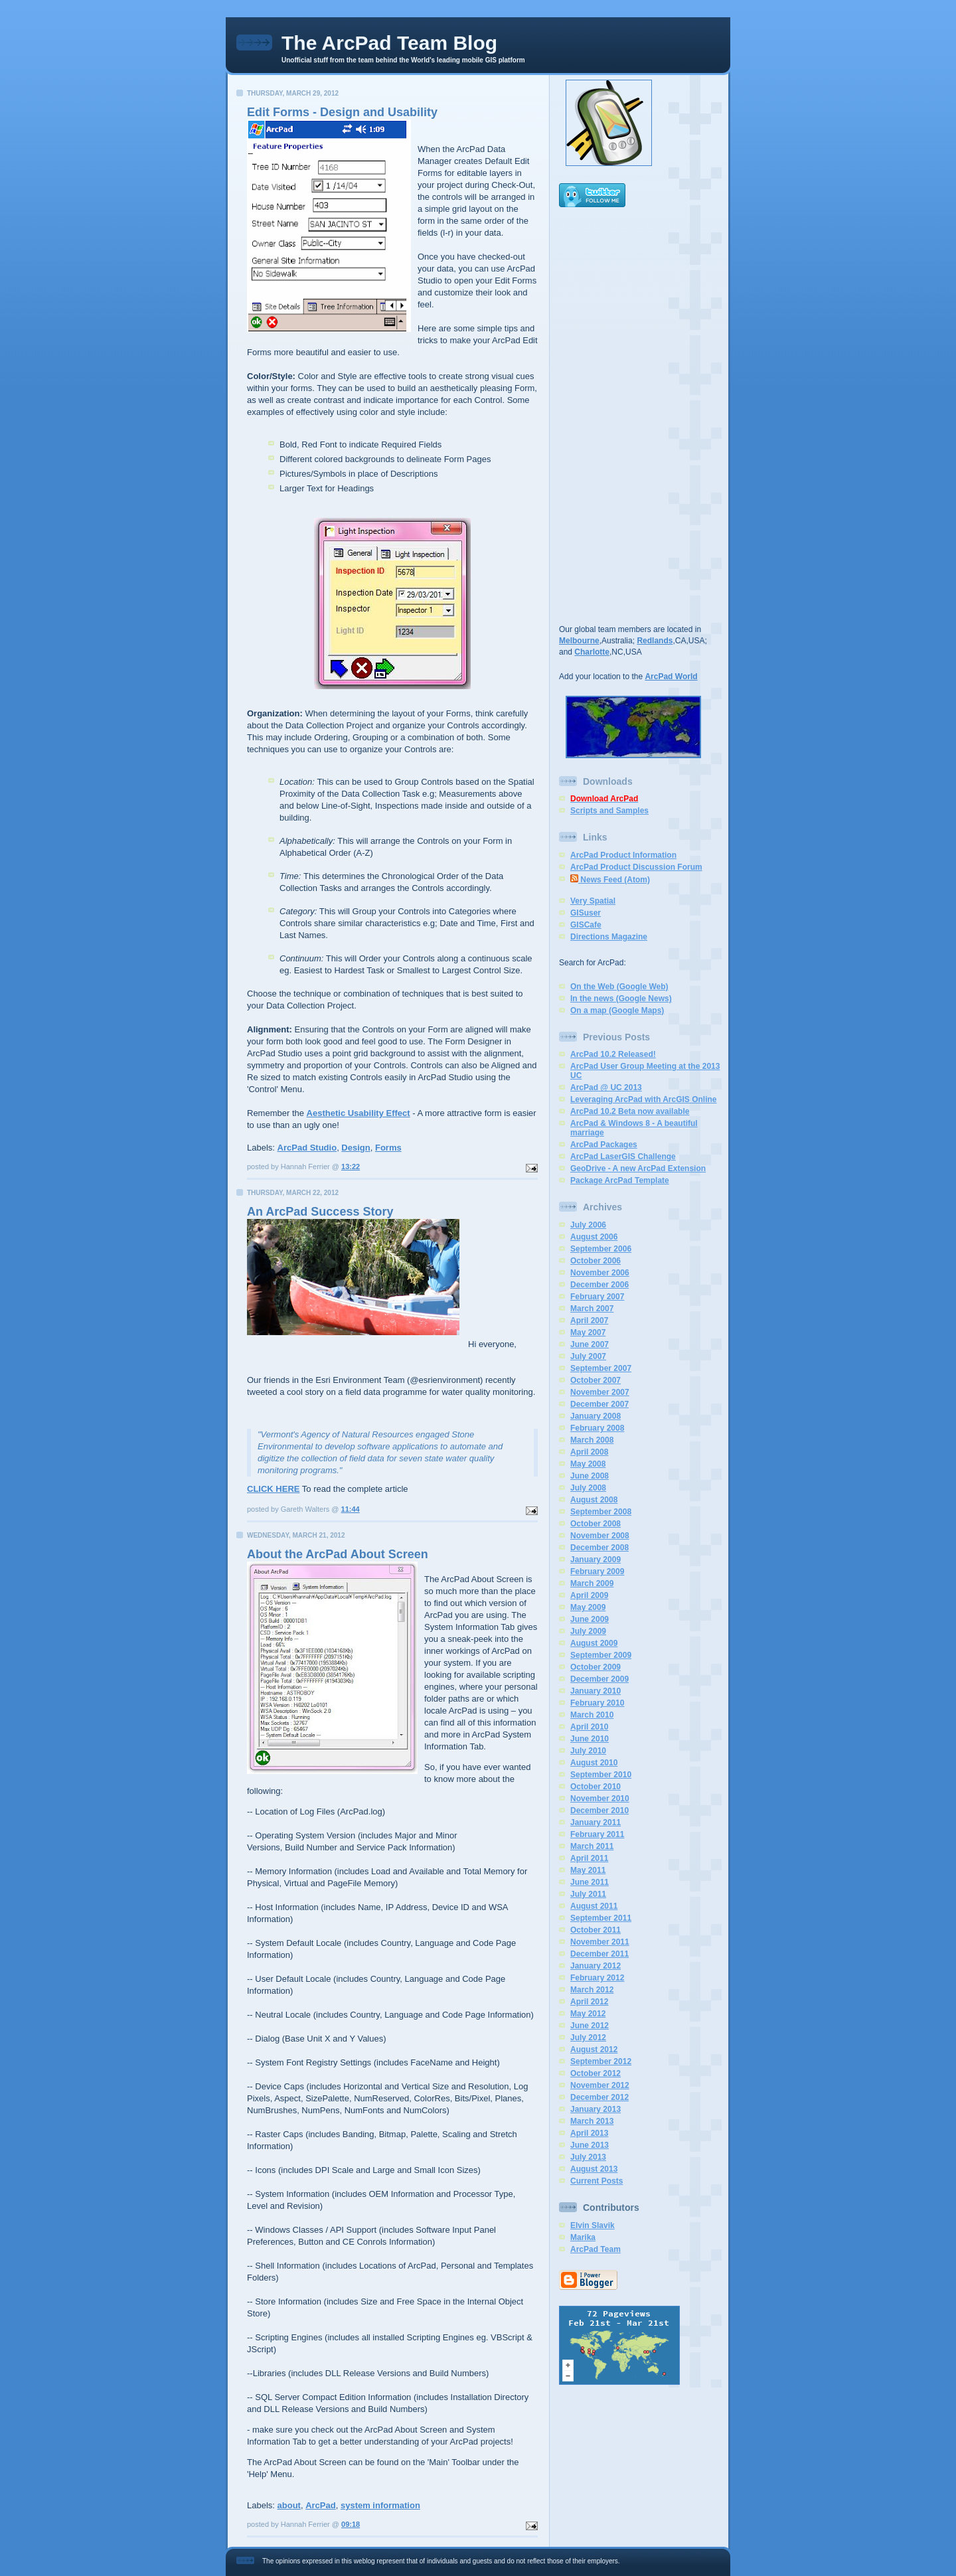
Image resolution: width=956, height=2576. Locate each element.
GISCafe (585, 924)
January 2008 (595, 1416)
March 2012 (591, 1989)
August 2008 (593, 1499)
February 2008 (597, 1428)
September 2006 (600, 1248)
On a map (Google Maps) (617, 1010)
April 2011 (589, 1858)
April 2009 (589, 1595)
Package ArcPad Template (619, 1180)
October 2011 (595, 1930)
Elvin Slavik (592, 2225)
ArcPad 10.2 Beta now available (629, 1111)
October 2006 (595, 1260)
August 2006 (593, 1237)
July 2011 (588, 1894)
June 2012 (589, 2025)
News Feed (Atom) (610, 879)
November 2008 (599, 1535)
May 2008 (587, 1464)
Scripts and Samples (609, 810)
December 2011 (599, 1954)
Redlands (655, 640)
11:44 (350, 1509)
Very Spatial (592, 901)
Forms (388, 1148)
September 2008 (600, 1511)
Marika (583, 2237)
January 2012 (595, 1966)
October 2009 (595, 1667)
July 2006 (588, 1225)
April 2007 (589, 1320)
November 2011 (599, 1942)
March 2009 (591, 1583)
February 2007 (597, 1296)
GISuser (585, 913)
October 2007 (595, 1380)
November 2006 (599, 1272)
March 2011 (591, 1846)
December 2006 (599, 1284)
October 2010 (595, 1786)
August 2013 (593, 2169)
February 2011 (597, 1834)
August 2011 (593, 1906)
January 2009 (595, 1559)
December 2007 (599, 1404)
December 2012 (599, 2097)
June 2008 (589, 1476)
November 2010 (599, 1798)
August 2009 (593, 1643)
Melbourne (579, 640)
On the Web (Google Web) (619, 986)
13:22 (350, 1166)
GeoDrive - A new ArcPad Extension (638, 1168)
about (289, 2505)
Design (355, 1148)
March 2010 (591, 1715)
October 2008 (595, 1523)
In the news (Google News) (621, 998)
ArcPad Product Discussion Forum (636, 867)
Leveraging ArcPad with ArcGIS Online (643, 1099)
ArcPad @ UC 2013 (606, 1087)
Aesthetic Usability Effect (358, 1113)
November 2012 (599, 2085)
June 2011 (589, 1882)
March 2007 (591, 1308)
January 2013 (595, 2109)
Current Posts (596, 2181)
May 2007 (587, 1332)
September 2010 (600, 1774)
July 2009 (588, 1631)
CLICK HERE (273, 1489)
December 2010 (599, 1810)
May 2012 (587, 2013)
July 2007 (588, 1356)
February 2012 (597, 1977)
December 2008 (599, 1547)
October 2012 (595, 2073)
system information (380, 2505)
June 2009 (589, 1619)
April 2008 (589, 1452)
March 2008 (591, 1440)
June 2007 (589, 1344)
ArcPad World (671, 676)
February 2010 (597, 1703)
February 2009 (597, 1571)
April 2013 (589, 2133)
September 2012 (600, 2061)
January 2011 (595, 1822)
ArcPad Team (595, 2249)
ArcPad (320, 2505)
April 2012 (589, 2001)
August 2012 (593, 2049)
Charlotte (591, 652)
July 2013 (588, 2157)
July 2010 (588, 1750)
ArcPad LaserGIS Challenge (623, 1156)
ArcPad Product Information (623, 855)
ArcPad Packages (603, 1144)
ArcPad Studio (307, 1148)
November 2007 (599, 1392)
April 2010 (589, 1726)
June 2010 (589, 1738)
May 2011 (587, 1870)
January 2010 (595, 1691)
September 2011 (600, 1918)
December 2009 (599, 1679)
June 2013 (589, 2145)
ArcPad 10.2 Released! (613, 1054)
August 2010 (593, 1762)
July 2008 (588, 1487)
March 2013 (591, 2121)
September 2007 (600, 1368)
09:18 (350, 2524)
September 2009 (600, 1655)
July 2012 (588, 2037)
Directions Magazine (608, 936)
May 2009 (587, 1607)
